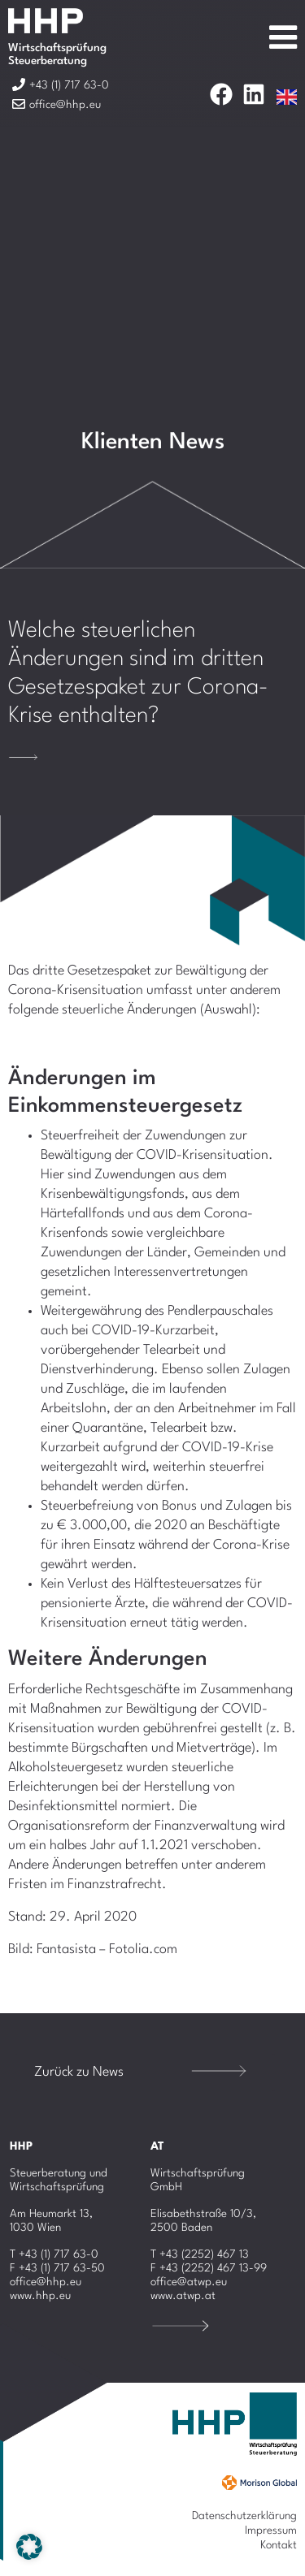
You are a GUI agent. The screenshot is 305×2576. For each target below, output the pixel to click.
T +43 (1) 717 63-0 (54, 2254)
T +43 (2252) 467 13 (199, 2254)
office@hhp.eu (45, 2282)
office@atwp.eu (188, 2282)
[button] (29, 2547)
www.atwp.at (183, 2296)
